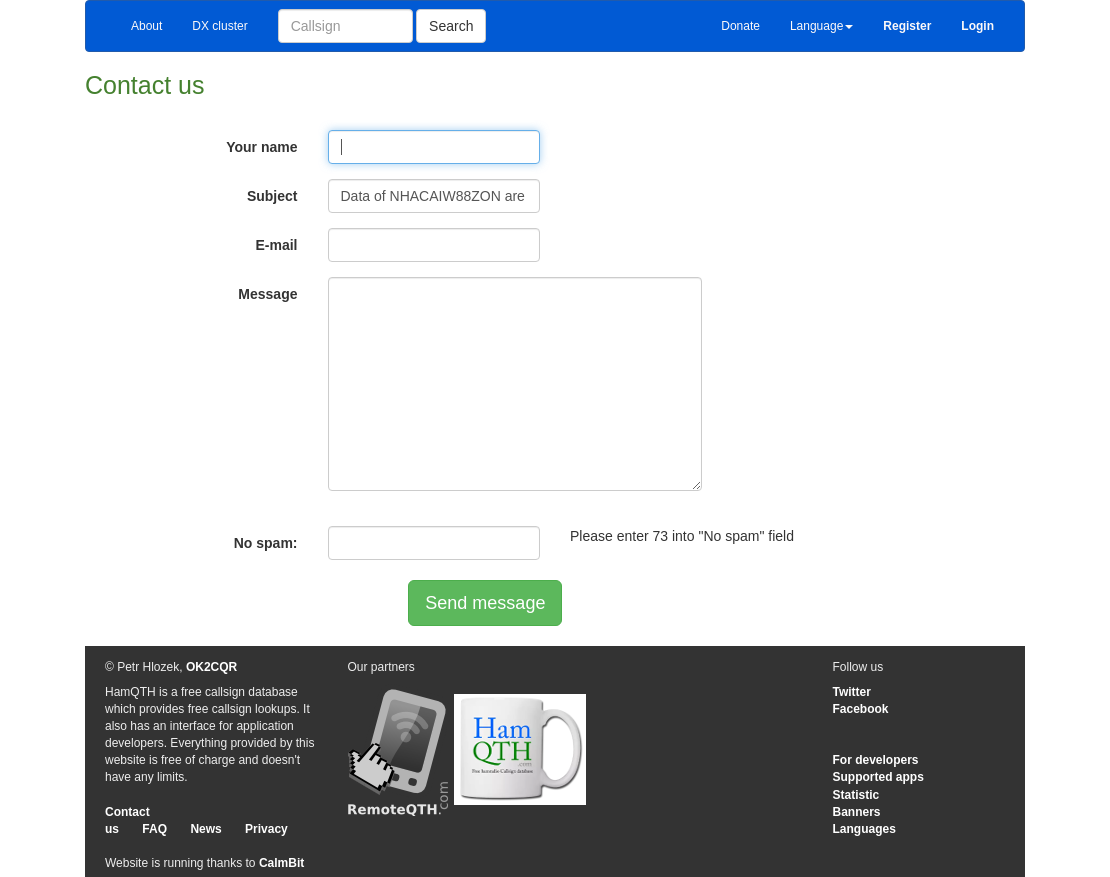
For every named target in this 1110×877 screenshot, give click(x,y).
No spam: (266, 543)
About (146, 26)
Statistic (856, 795)
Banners (857, 812)
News (205, 829)
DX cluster (219, 26)
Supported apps (878, 777)
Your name (261, 147)
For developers (876, 760)
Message (267, 294)
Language (821, 26)
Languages (864, 829)
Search (451, 26)
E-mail (276, 245)
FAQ (154, 829)
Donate (740, 26)
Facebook (861, 709)
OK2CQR (211, 667)
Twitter (852, 692)
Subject (272, 196)
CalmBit (281, 863)
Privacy (266, 829)
